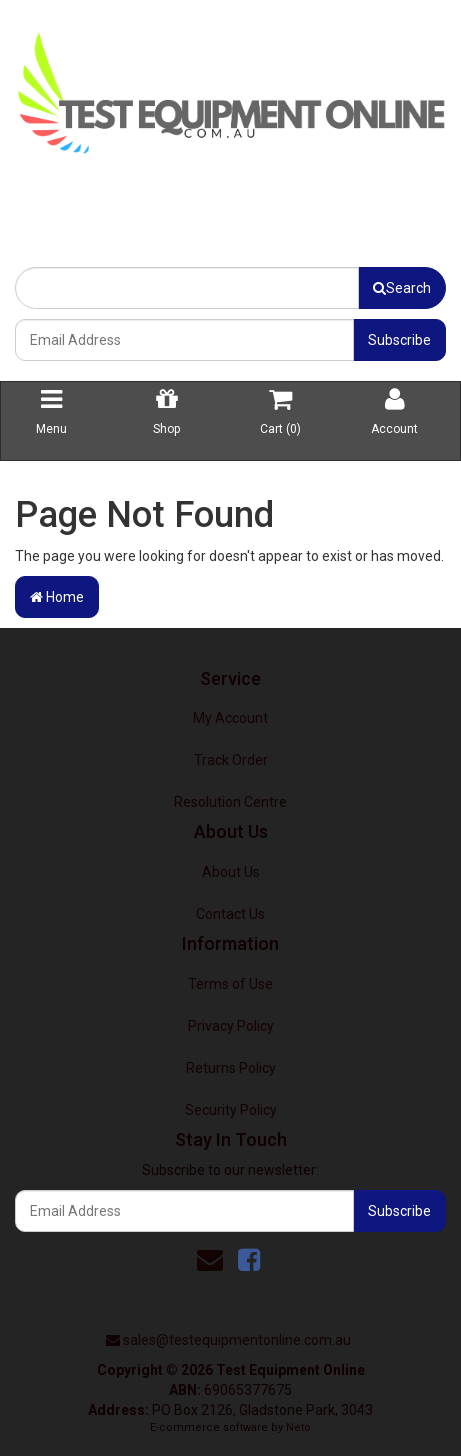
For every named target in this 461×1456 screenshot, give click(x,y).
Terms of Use (230, 984)
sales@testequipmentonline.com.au (237, 1340)
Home (57, 597)
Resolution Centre (230, 802)
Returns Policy (231, 1068)
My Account (230, 718)
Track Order (231, 760)
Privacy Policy (231, 1026)
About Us (231, 872)
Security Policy (231, 1110)
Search (402, 288)
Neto (298, 1427)
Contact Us (230, 914)
